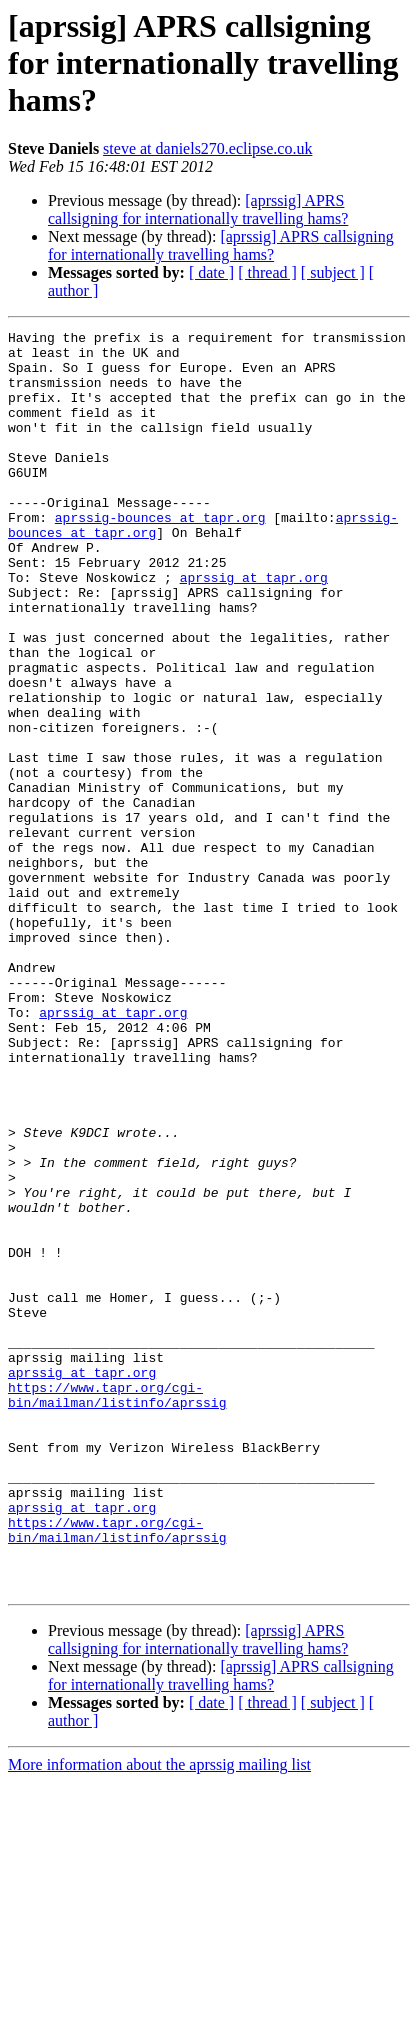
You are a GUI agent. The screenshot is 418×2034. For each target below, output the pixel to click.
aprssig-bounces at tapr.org (160, 556)
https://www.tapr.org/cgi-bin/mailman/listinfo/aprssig (117, 1609)
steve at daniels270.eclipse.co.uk (207, 148)
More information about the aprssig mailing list (159, 2016)
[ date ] (211, 272)
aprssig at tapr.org (254, 628)
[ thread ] (267, 272)
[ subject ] (333, 272)
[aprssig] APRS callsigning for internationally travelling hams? (198, 209)
